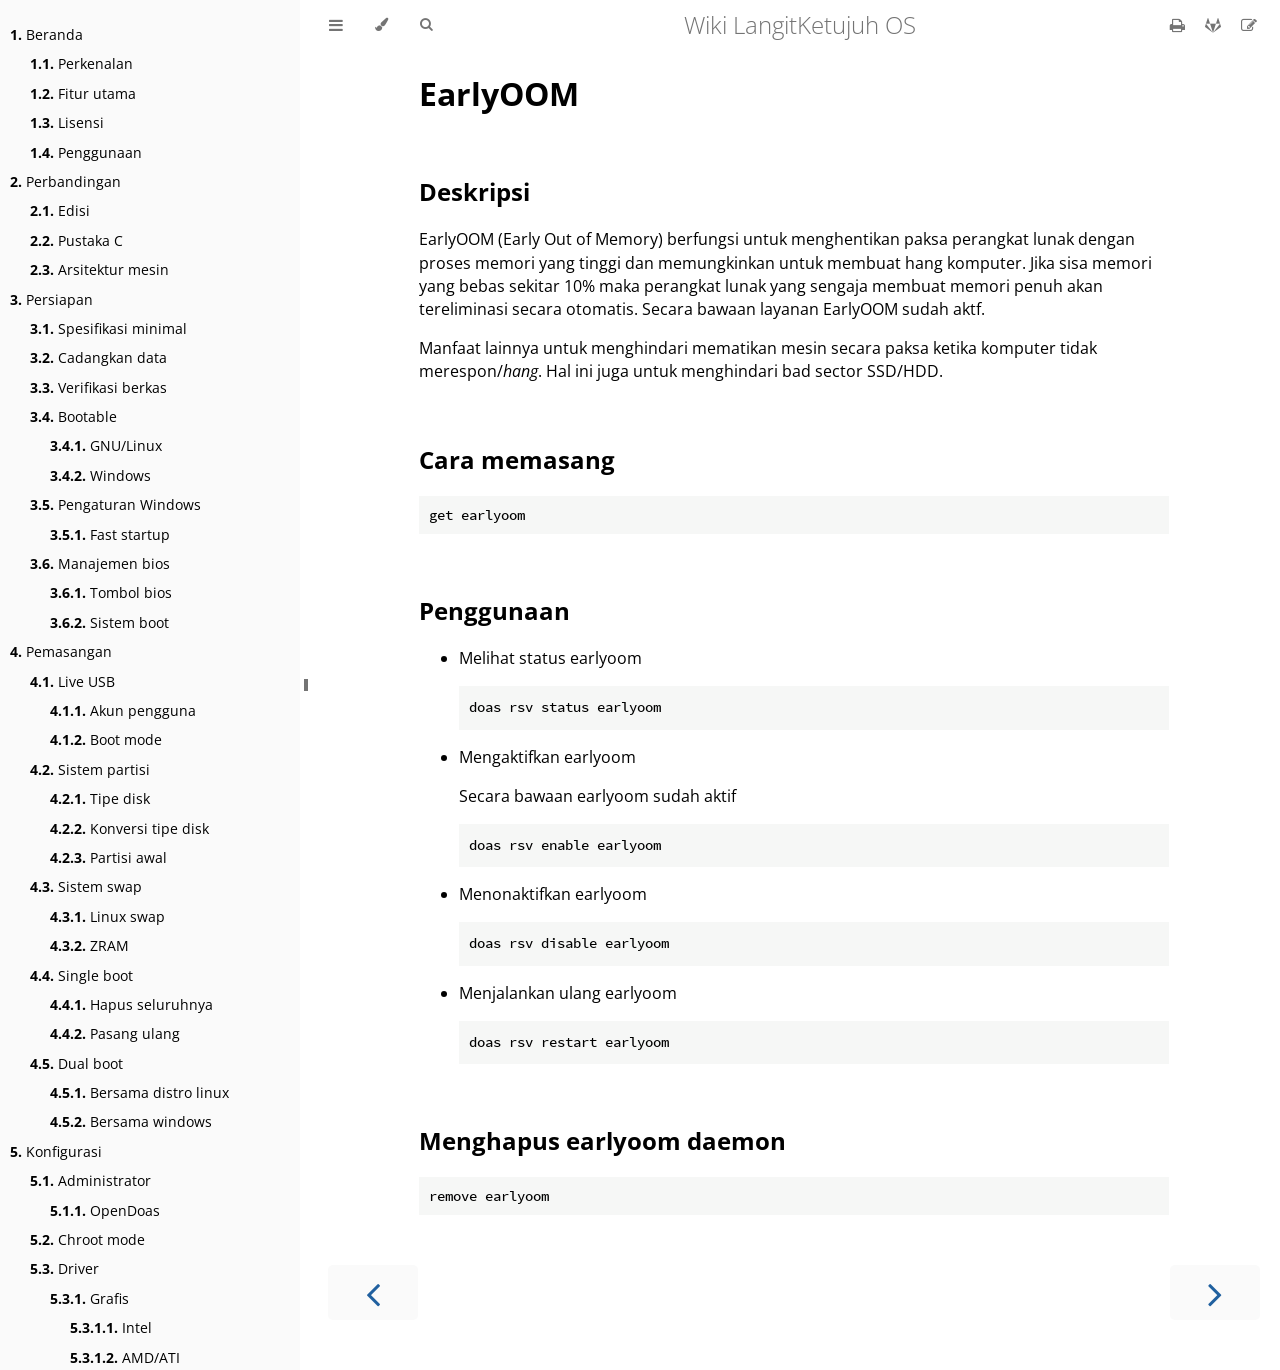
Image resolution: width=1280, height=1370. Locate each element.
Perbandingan (65, 181)
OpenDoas (105, 1210)
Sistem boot (109, 622)
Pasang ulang (115, 1033)
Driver (64, 1268)
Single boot (81, 975)
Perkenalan (81, 63)
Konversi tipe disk (129, 828)
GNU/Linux (106, 445)
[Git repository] (1215, 25)
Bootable (73, 416)
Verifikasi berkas (98, 387)
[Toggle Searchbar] (426, 25)
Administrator (90, 1180)
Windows (100, 475)
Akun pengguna (123, 710)
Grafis (89, 1298)
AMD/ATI (125, 1357)
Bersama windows (131, 1121)
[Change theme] (381, 25)
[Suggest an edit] (1249, 25)
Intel (111, 1327)
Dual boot (76, 1063)
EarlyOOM (499, 93)
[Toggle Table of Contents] (336, 25)
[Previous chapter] (373, 1292)
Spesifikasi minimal (108, 328)
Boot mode (106, 739)
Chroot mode (87, 1239)
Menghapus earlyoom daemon (602, 1140)
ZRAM (89, 945)
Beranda (46, 34)
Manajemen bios (100, 563)
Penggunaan (86, 152)
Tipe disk (100, 798)
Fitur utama (83, 93)
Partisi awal (108, 857)
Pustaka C (76, 240)
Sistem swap (86, 886)
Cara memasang (517, 459)
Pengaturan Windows (115, 504)
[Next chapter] (1215, 1292)
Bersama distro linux (139, 1092)
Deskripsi (474, 191)
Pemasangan (61, 651)
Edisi (60, 210)
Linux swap (107, 916)
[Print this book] (1179, 25)
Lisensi (67, 122)
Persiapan (51, 299)
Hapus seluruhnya (131, 1004)
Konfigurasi (56, 1151)
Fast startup (110, 534)
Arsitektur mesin (99, 269)
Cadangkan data (98, 357)
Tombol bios (111, 592)
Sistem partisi (90, 769)
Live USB (72, 681)
